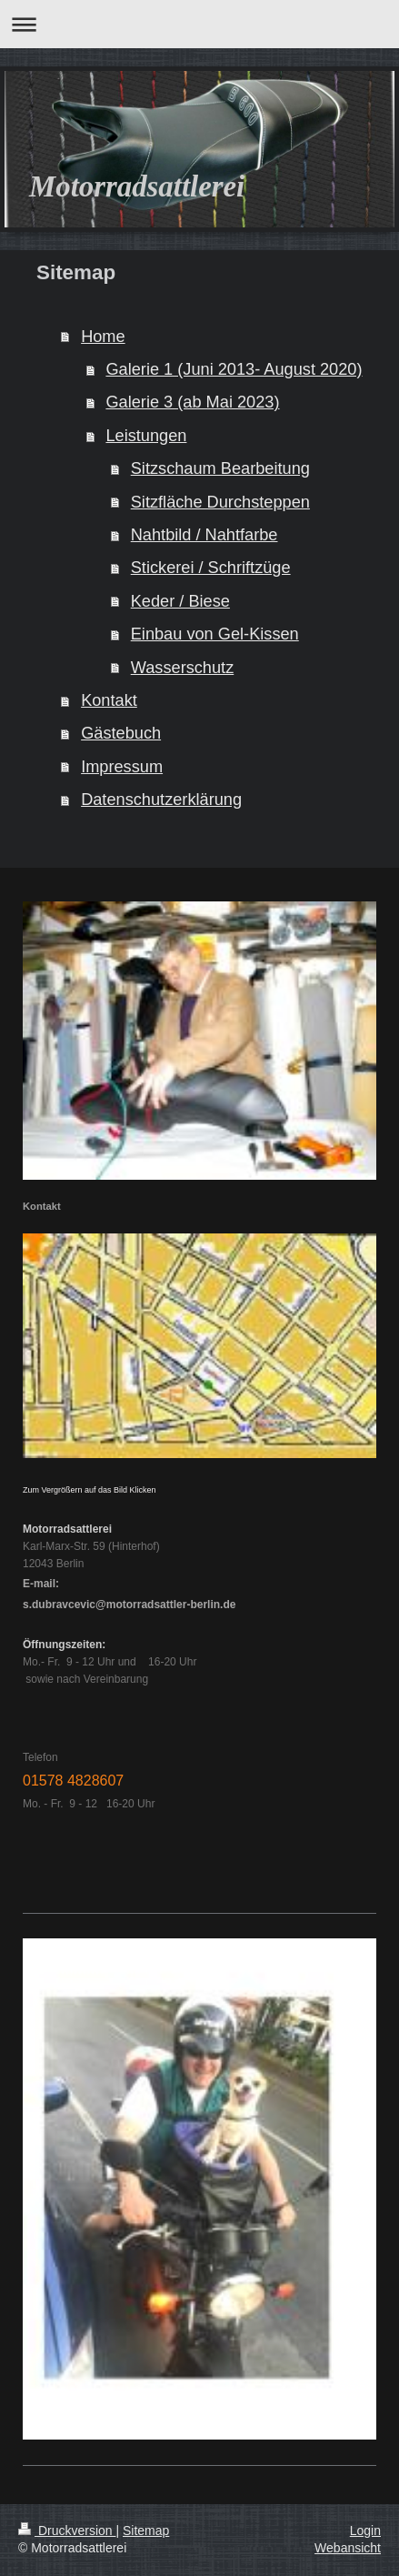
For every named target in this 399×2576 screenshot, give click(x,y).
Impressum (122, 767)
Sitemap (146, 2530)
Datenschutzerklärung (161, 799)
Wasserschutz (182, 668)
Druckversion (66, 2530)
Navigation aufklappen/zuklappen (199, 24)
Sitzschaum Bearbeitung (220, 468)
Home (103, 336)
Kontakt (109, 700)
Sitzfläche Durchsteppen (220, 502)
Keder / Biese (180, 601)
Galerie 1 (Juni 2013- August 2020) (233, 369)
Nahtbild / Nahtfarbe (204, 535)
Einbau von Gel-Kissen (215, 634)
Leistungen (145, 436)
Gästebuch (121, 733)
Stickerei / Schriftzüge (211, 567)
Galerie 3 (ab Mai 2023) (192, 402)
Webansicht (347, 2548)
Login (365, 2530)
